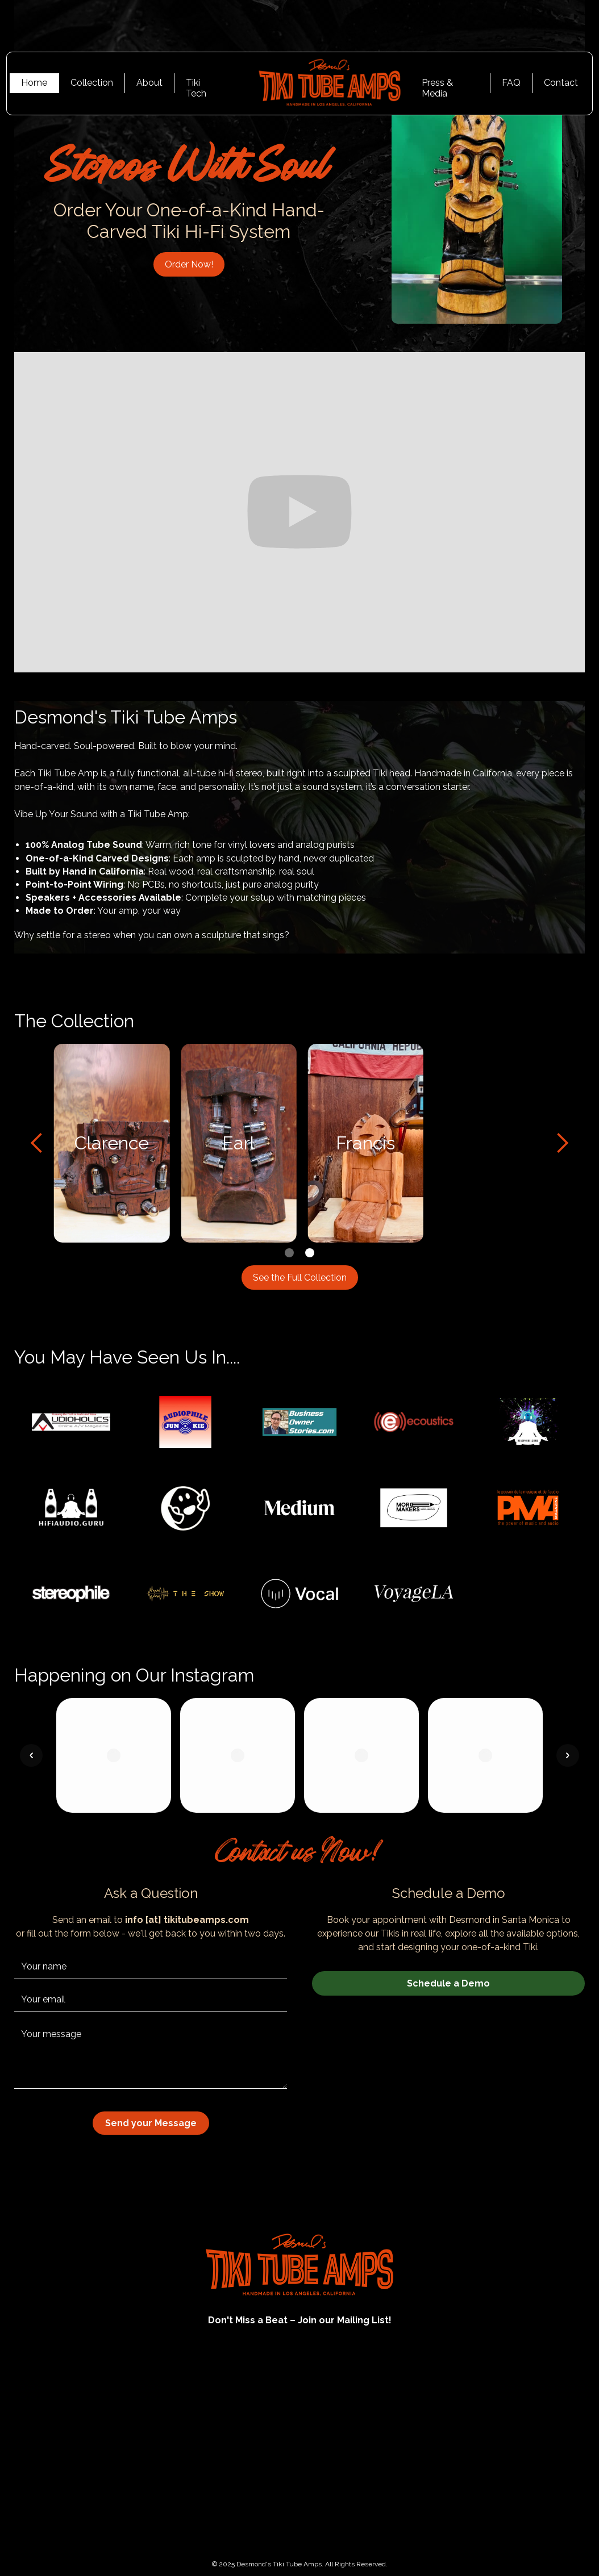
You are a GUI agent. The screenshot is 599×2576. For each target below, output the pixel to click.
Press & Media (437, 85)
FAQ (511, 82)
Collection (91, 82)
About (149, 82)
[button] (37, 1143)
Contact (561, 82)
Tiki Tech (196, 85)
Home (34, 82)
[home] (321, 83)
